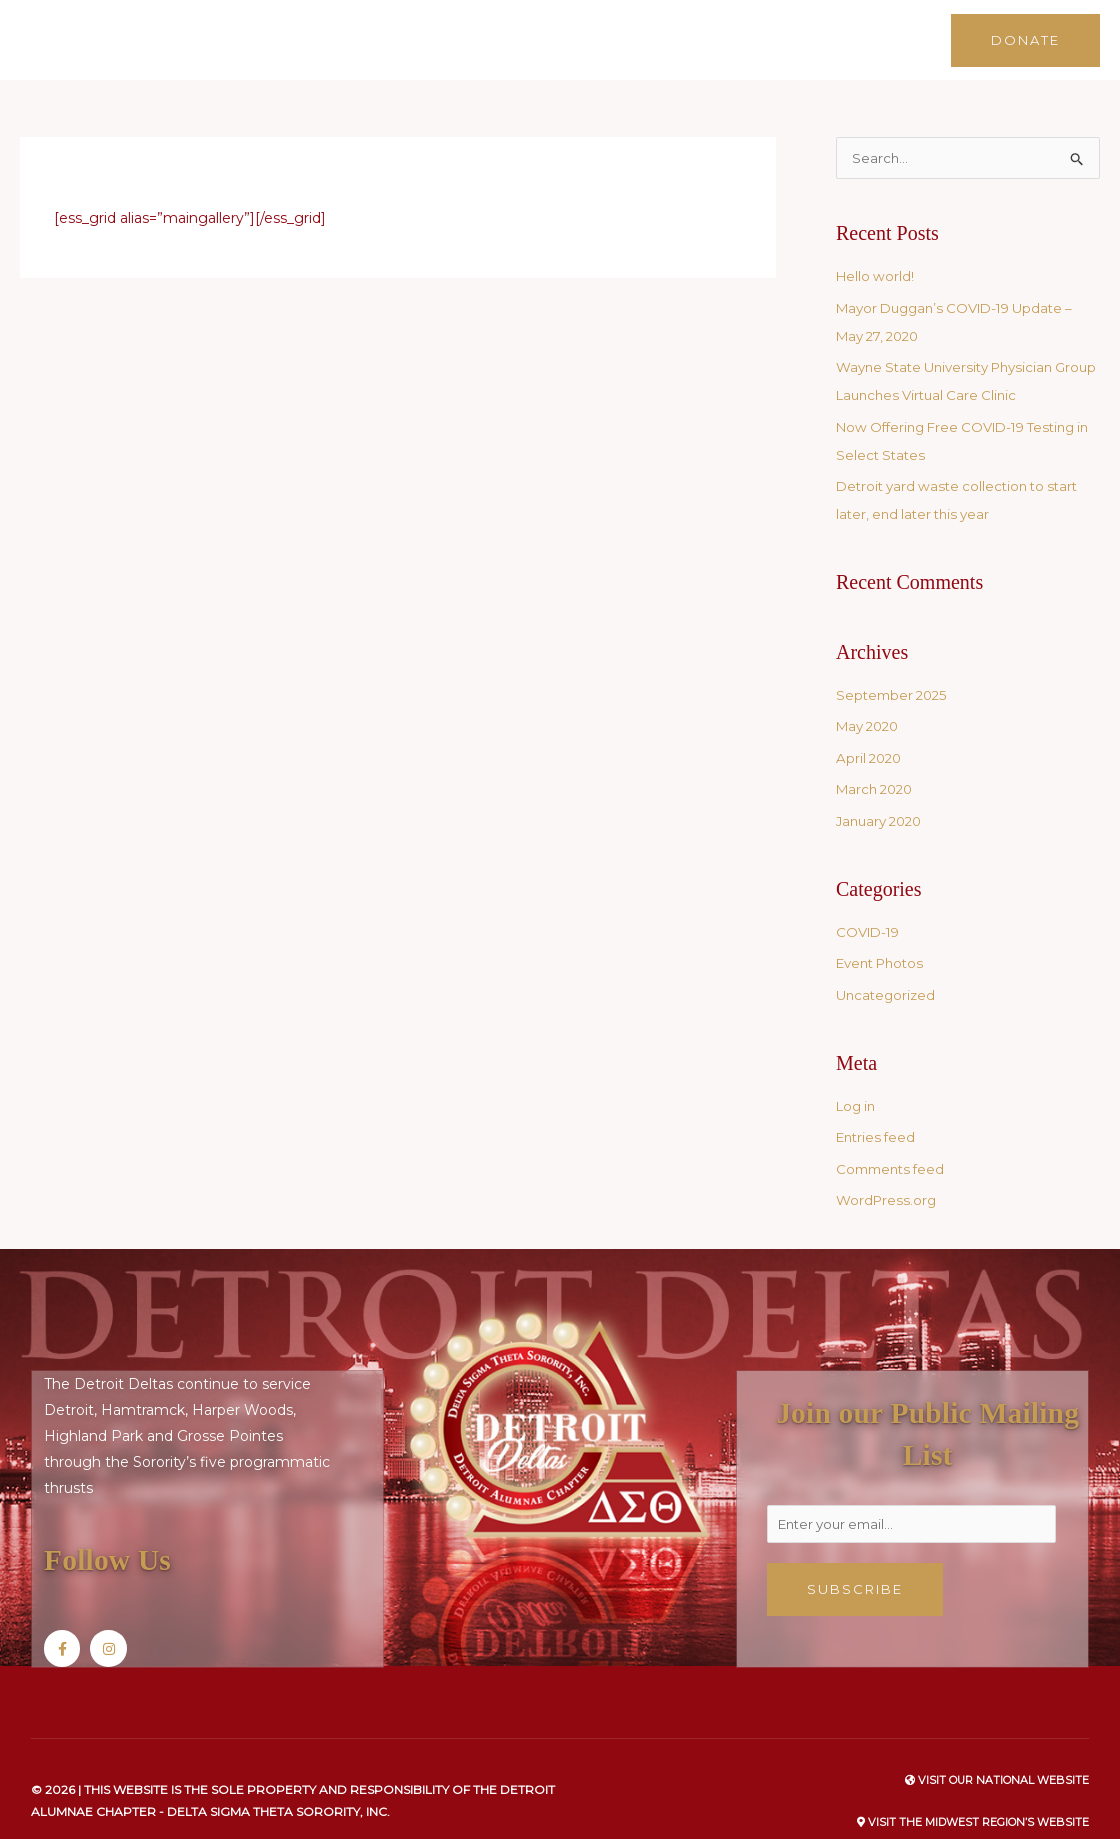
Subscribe (855, 1567)
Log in (858, 1081)
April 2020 (871, 733)
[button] (1025, 26)
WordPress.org (888, 1175)
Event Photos (884, 938)
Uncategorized (888, 970)
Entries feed (878, 1112)
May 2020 (871, 701)
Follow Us (119, 1533)
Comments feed (894, 1144)
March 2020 (878, 764)
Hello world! (876, 251)
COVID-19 (870, 907)
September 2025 (894, 670)
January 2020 (883, 796)
